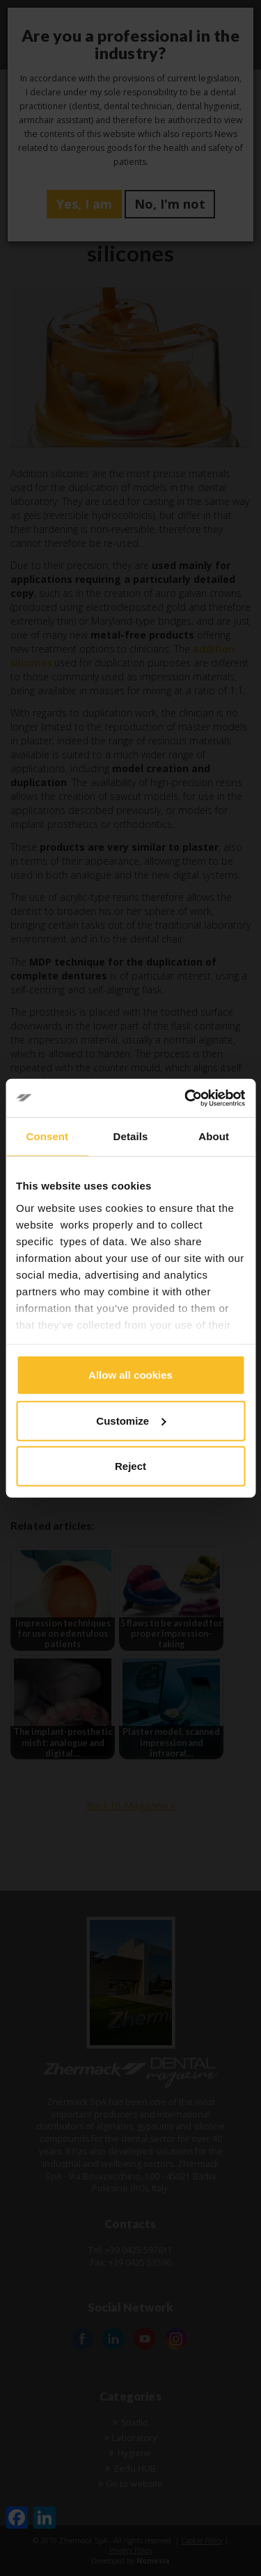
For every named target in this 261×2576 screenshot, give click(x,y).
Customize (131, 1420)
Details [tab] (130, 1136)
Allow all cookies (130, 1375)
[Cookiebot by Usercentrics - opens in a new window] (186, 1098)
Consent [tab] (47, 1136)
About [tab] (213, 1136)
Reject (130, 1466)
